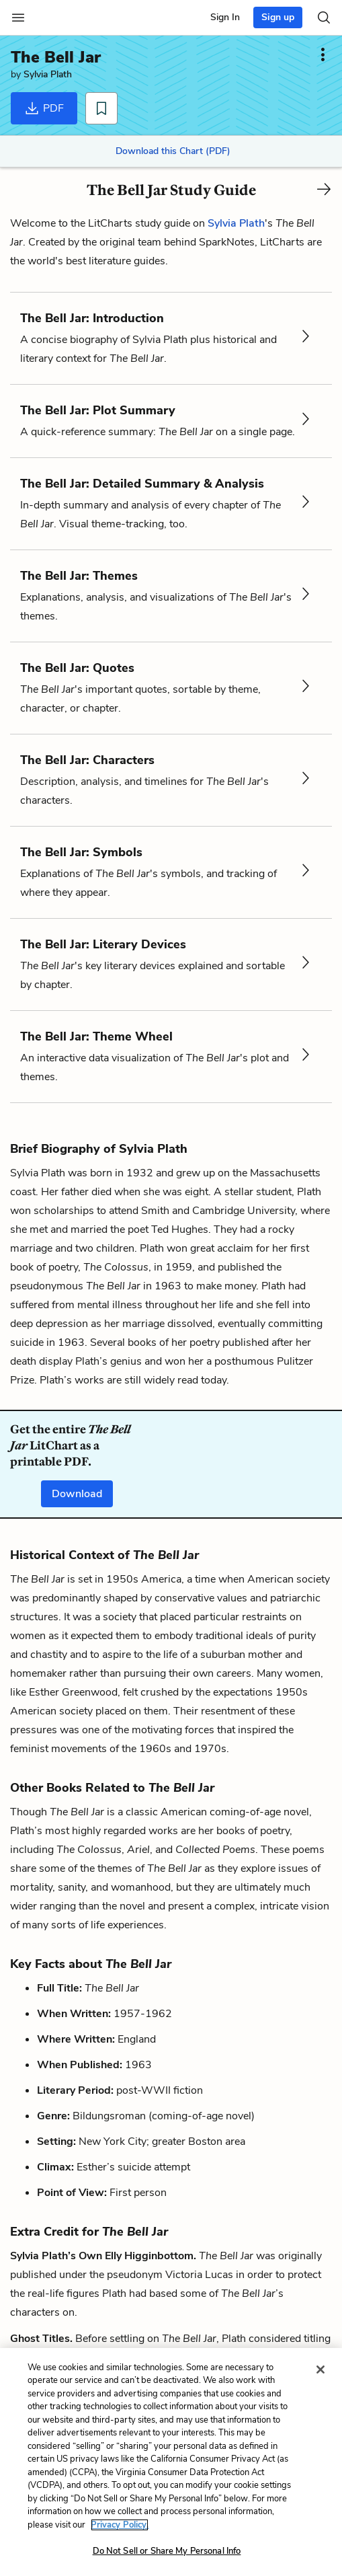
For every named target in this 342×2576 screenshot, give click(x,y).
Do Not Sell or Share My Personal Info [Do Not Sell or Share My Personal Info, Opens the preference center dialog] (167, 2551)
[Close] (320, 2369)
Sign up (277, 17)
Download (77, 1493)
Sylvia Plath (48, 74)
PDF (44, 108)
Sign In (225, 17)
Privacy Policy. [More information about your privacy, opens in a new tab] (119, 2525)
